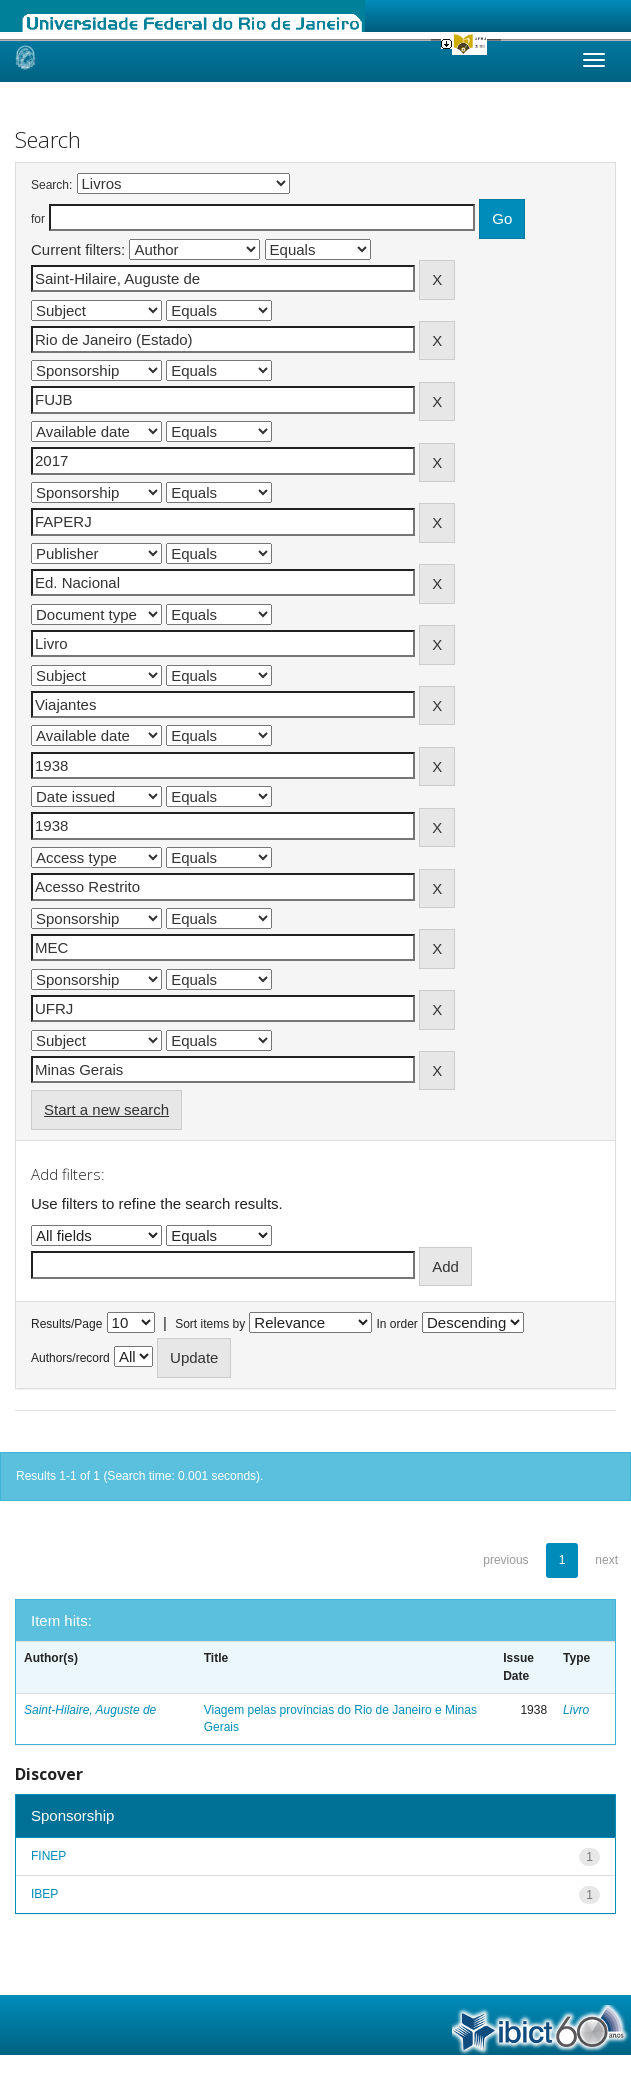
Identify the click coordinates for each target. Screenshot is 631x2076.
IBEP (44, 1894)
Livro (576, 1710)
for (38, 219)
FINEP (48, 1856)
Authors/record (70, 1358)
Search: (51, 185)
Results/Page (66, 1324)
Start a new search (106, 1109)
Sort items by (210, 1324)
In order (397, 1324)
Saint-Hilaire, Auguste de (90, 1710)
